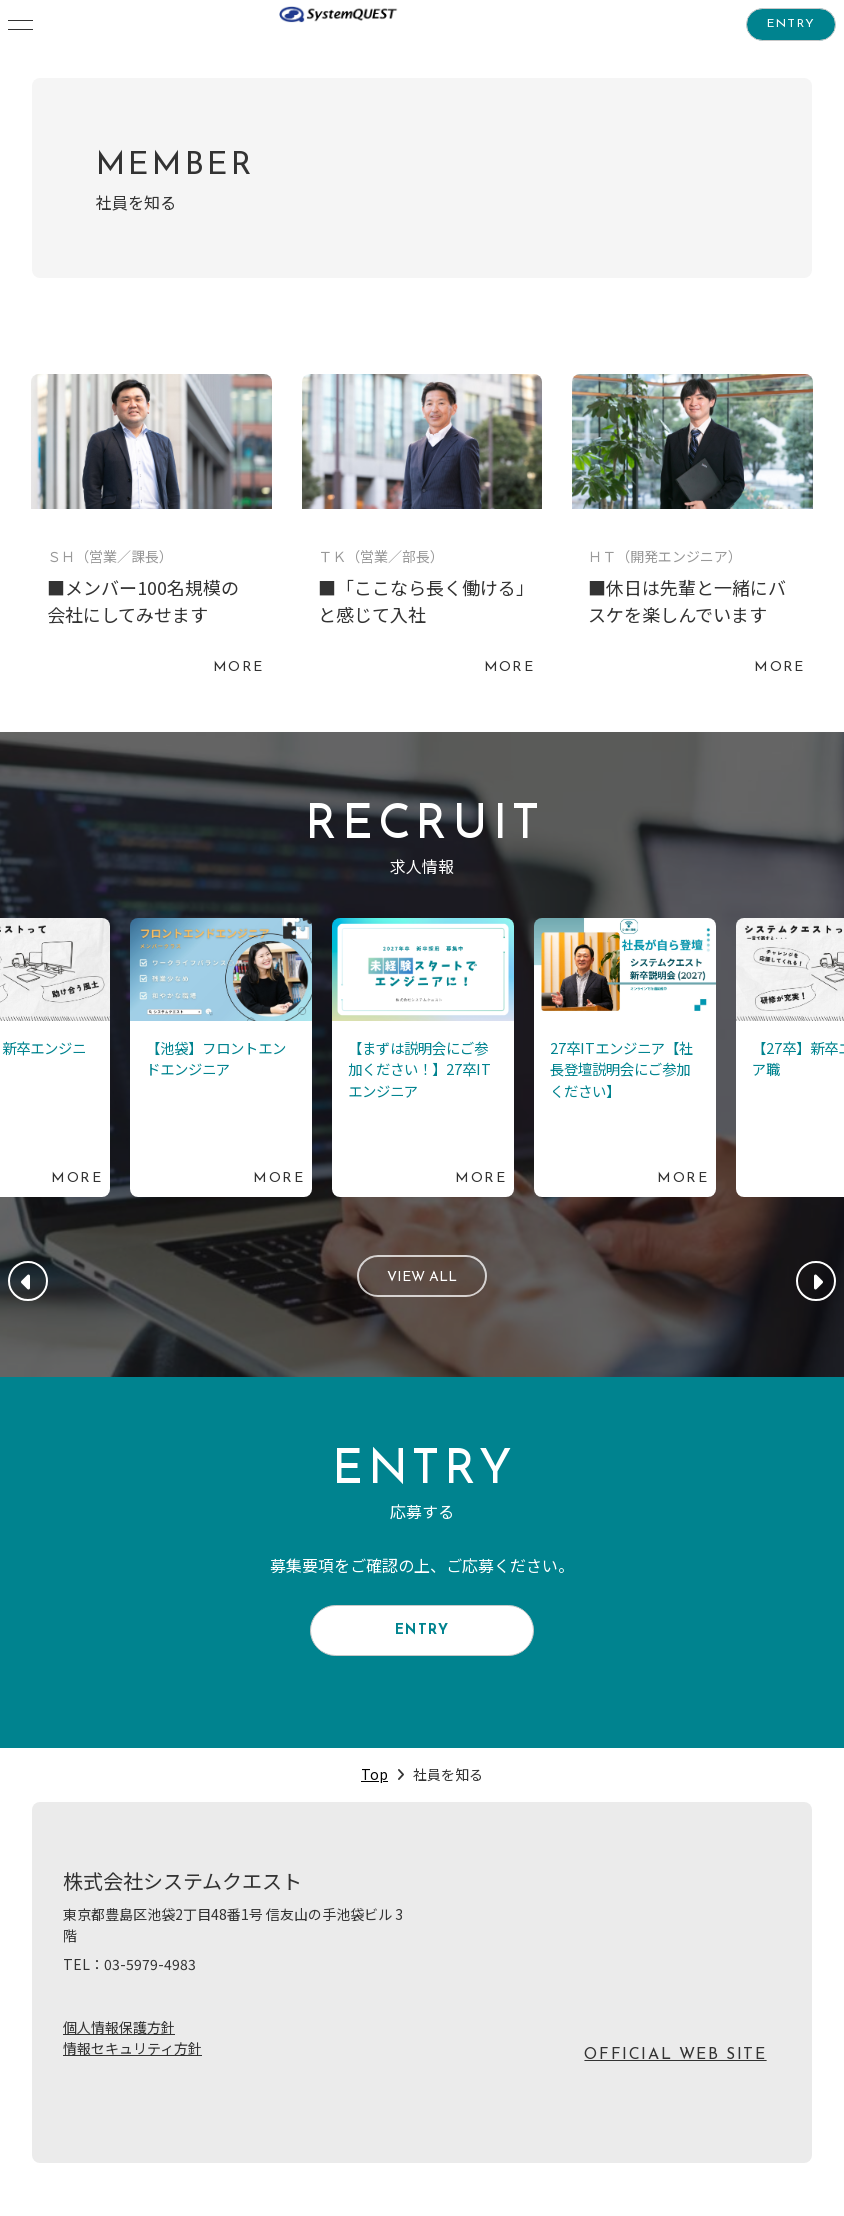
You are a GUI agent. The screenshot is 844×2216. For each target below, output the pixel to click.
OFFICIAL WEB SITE (675, 2076)
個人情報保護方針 (119, 2048)
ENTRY (791, 26)
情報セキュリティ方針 (132, 2069)
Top (374, 1795)
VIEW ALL (422, 1281)
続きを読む (151, 530)
